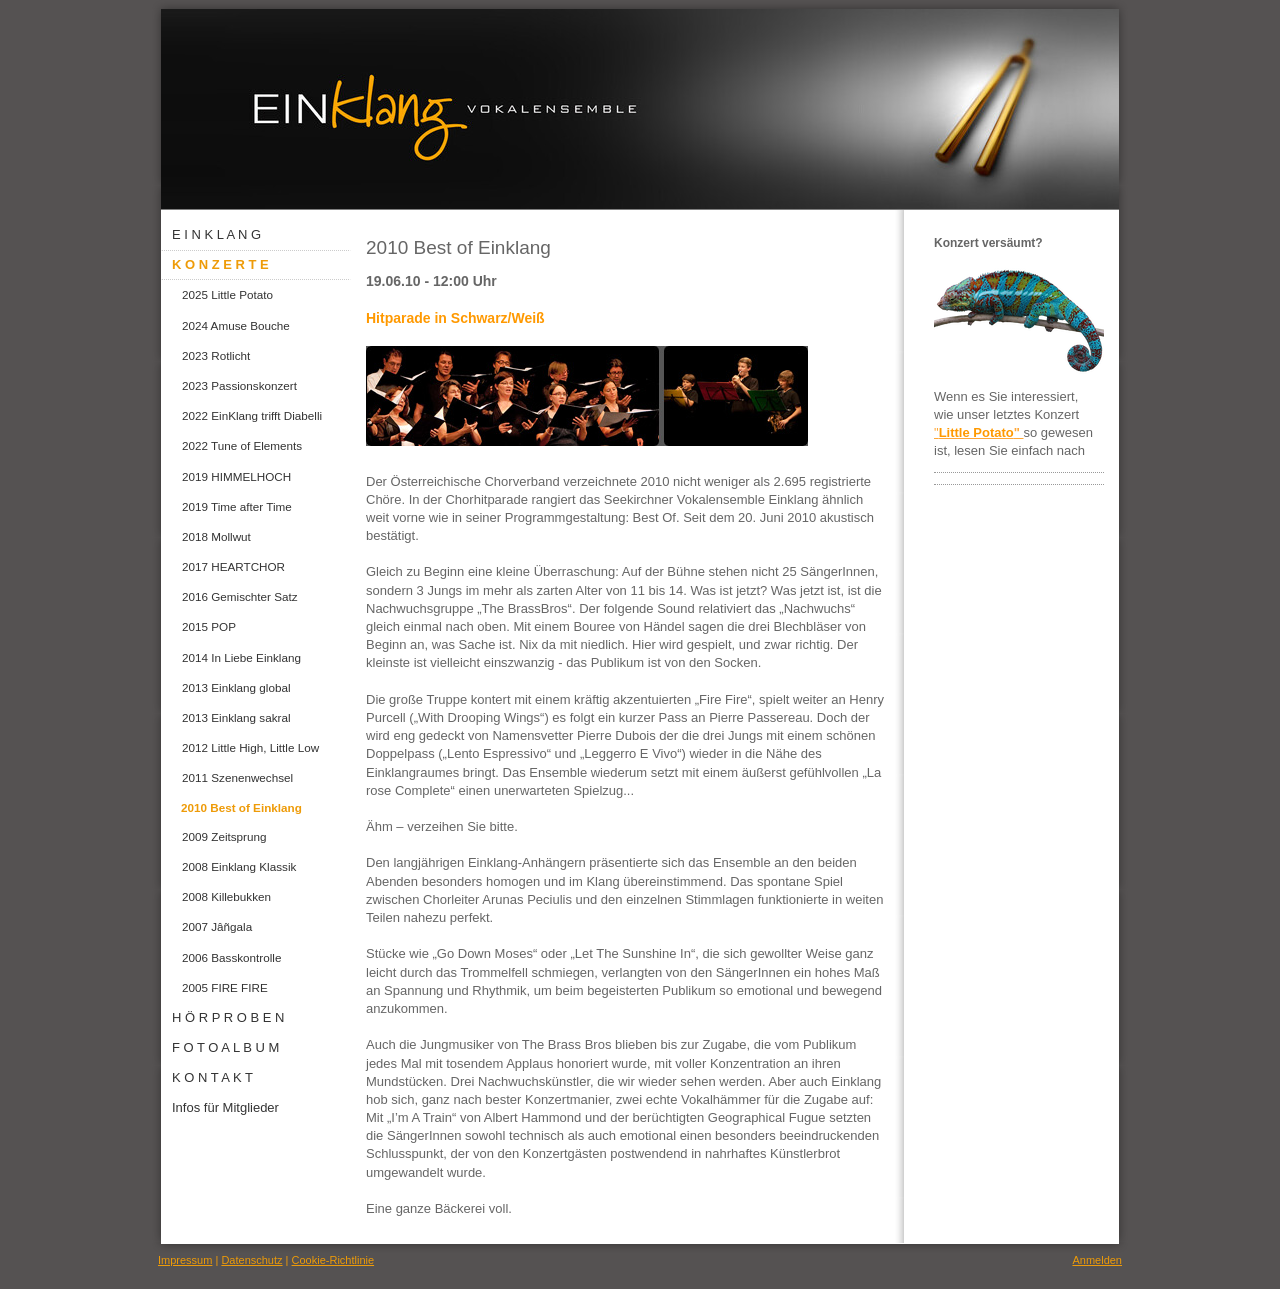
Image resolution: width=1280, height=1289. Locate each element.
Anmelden (1097, 1260)
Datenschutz (251, 1260)
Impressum (185, 1260)
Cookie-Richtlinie (333, 1260)
